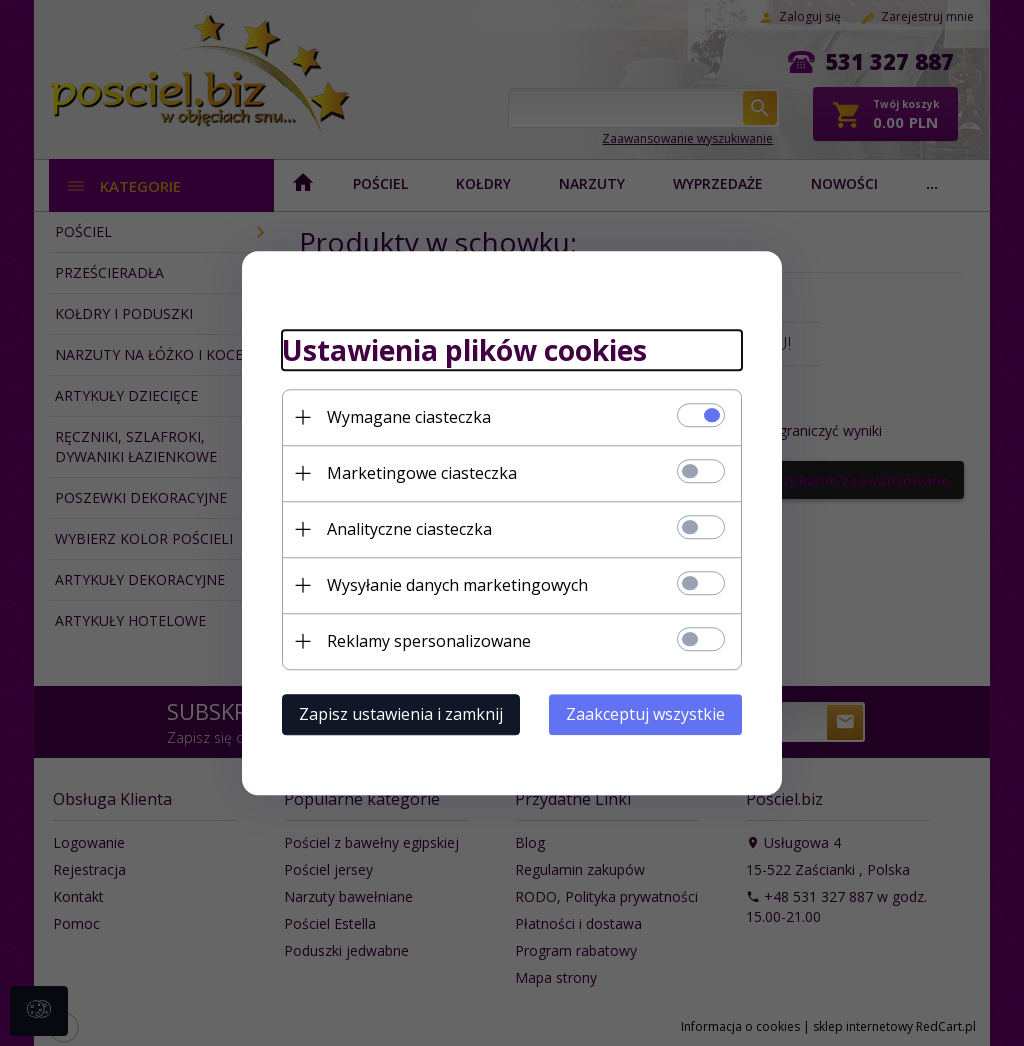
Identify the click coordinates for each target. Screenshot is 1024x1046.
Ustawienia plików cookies (464, 350)
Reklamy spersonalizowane (429, 641)
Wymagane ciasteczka (409, 417)
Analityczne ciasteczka (409, 529)
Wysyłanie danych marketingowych (457, 585)
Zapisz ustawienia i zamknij (401, 714)
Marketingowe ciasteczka (422, 473)
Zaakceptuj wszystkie (645, 714)
